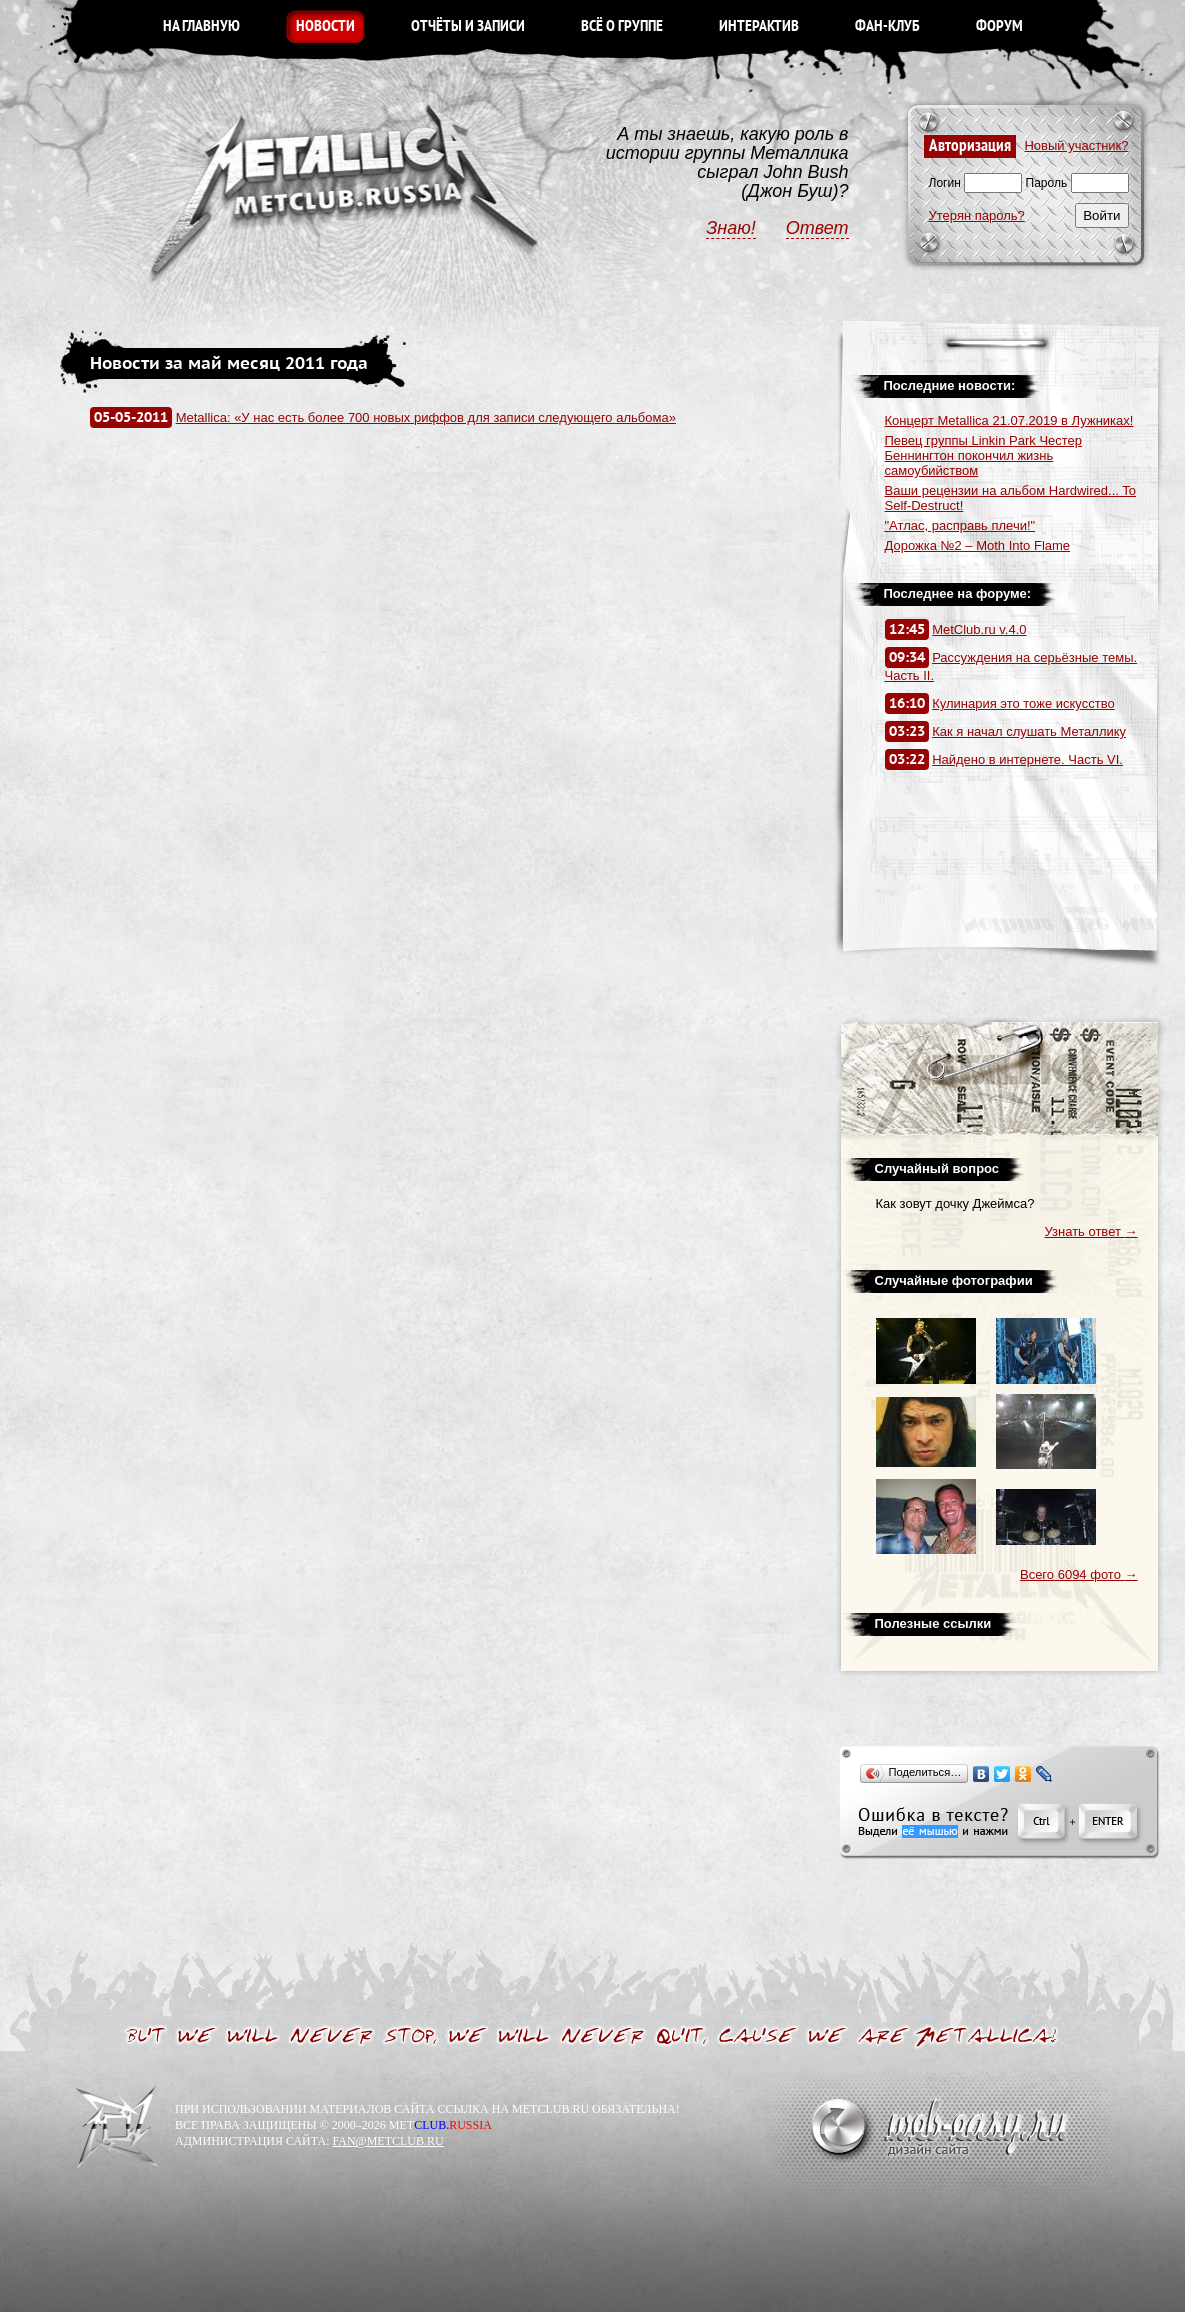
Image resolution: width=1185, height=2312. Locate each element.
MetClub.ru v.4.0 (979, 629)
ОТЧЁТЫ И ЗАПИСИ (468, 26)
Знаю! (731, 228)
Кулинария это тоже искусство (1023, 703)
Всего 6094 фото (1079, 1574)
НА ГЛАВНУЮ (201, 26)
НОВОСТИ (325, 26)
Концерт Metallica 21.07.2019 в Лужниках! (1009, 420)
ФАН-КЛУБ (887, 26)
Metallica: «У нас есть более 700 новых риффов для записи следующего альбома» (426, 417)
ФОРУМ (999, 26)
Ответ (817, 228)
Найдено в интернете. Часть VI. (1027, 759)
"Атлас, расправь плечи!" (960, 525)
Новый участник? (1076, 145)
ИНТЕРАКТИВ (759, 26)
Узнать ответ (1091, 1231)
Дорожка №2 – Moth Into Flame (978, 545)
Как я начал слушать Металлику (1029, 731)
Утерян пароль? (977, 215)
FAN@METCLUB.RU (387, 2141)
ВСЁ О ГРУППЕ (622, 26)
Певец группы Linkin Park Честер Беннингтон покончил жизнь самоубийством (984, 455)
